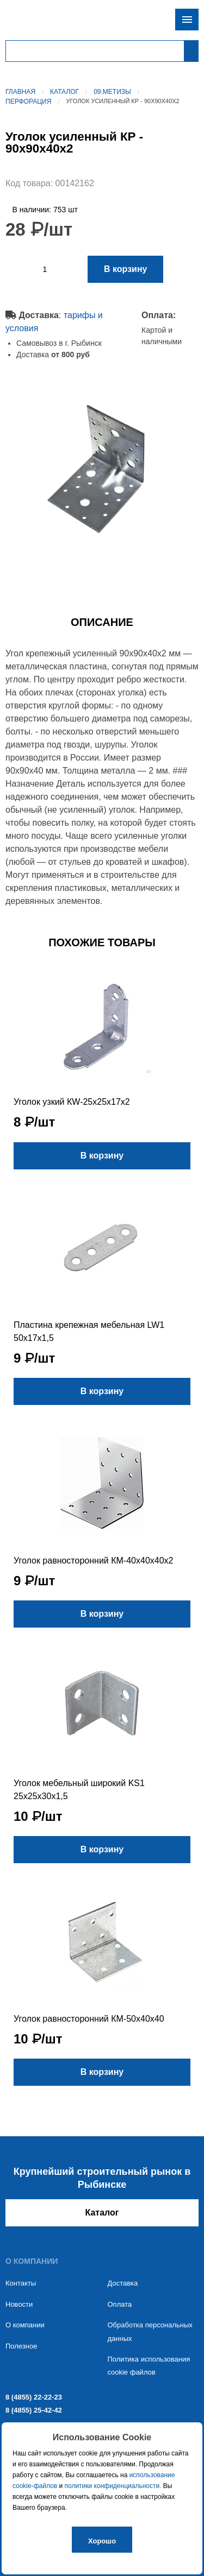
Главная (20, 92)
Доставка (123, 2283)
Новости (19, 2304)
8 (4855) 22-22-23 (33, 2397)
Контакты (20, 2283)
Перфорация (28, 101)
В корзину (125, 269)
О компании (25, 2325)
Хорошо (102, 2541)
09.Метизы (112, 92)
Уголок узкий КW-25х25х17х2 (72, 1101)
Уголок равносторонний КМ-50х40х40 (89, 2018)
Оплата (120, 2304)
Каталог (64, 92)
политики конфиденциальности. (113, 2486)
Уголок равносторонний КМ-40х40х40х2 (93, 1560)
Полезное (21, 2346)
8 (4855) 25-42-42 (33, 2410)
